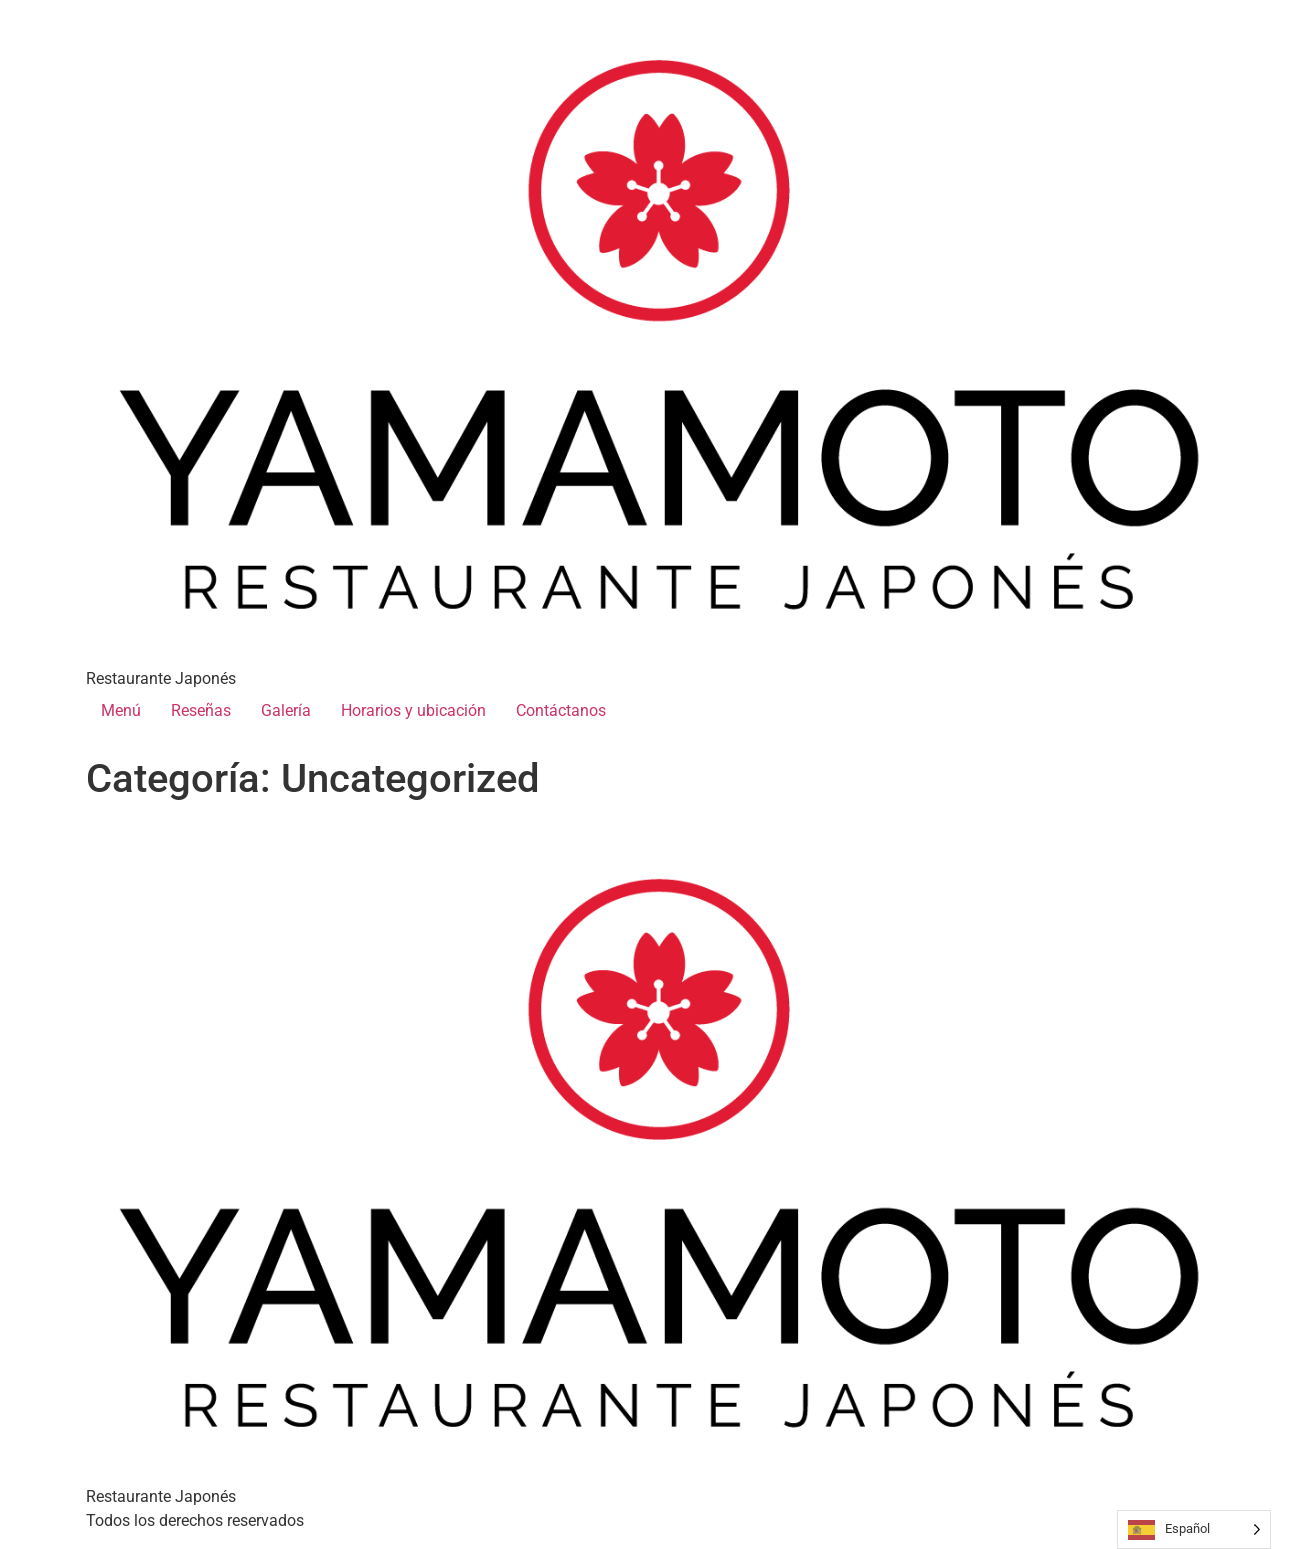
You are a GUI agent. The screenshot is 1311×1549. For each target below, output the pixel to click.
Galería (286, 710)
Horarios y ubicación (413, 710)
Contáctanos (561, 710)
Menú (121, 710)
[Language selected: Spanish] (1194, 1529)
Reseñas (201, 710)
